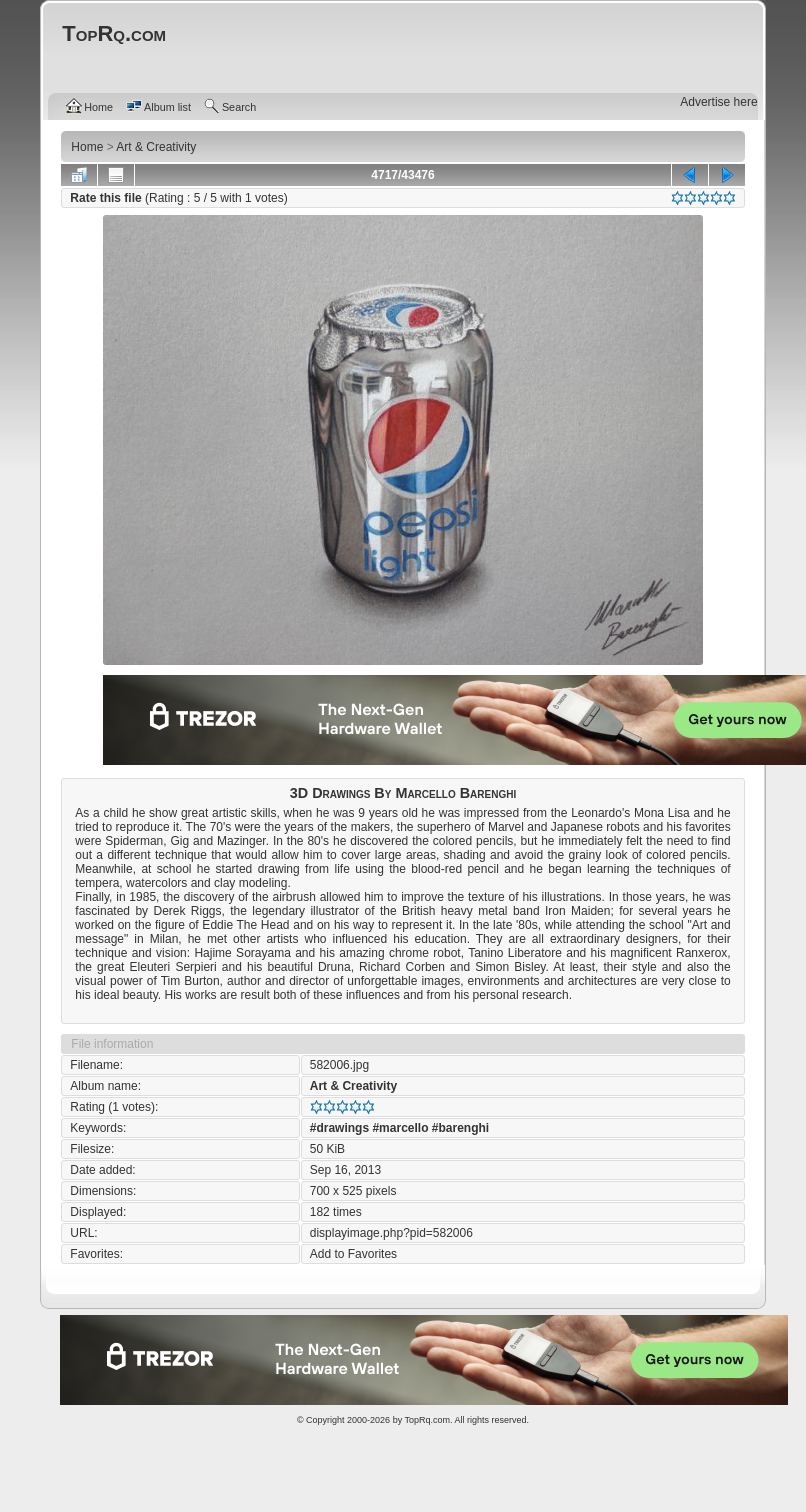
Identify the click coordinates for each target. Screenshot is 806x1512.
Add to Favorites (353, 1254)
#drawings (339, 1128)
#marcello (400, 1128)
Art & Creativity (353, 1086)
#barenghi (460, 1128)
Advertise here (718, 102)
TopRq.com (427, 1420)
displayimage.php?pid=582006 (391, 1233)
